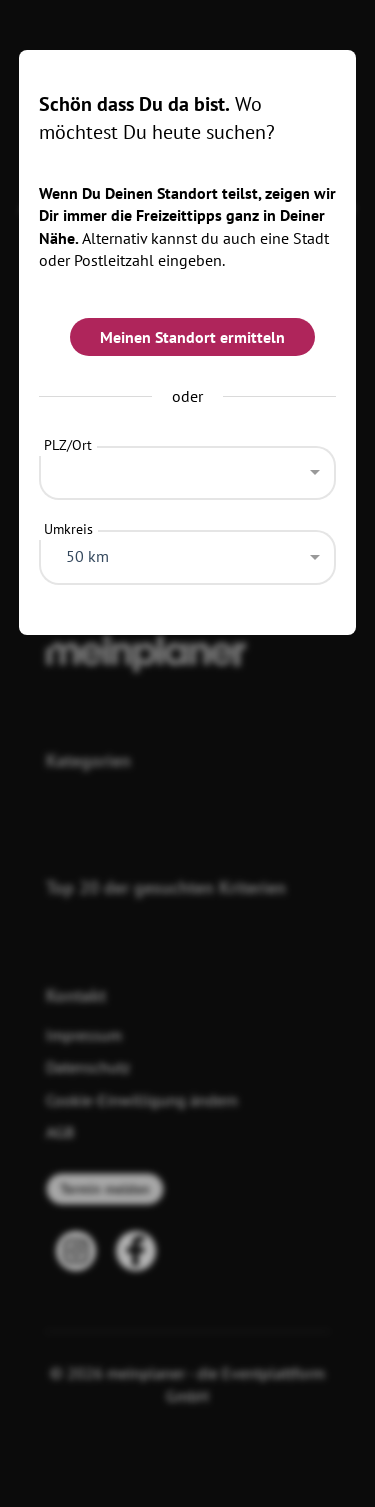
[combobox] (188, 468)
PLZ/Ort (68, 445)
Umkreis (68, 529)
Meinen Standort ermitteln (192, 337)
